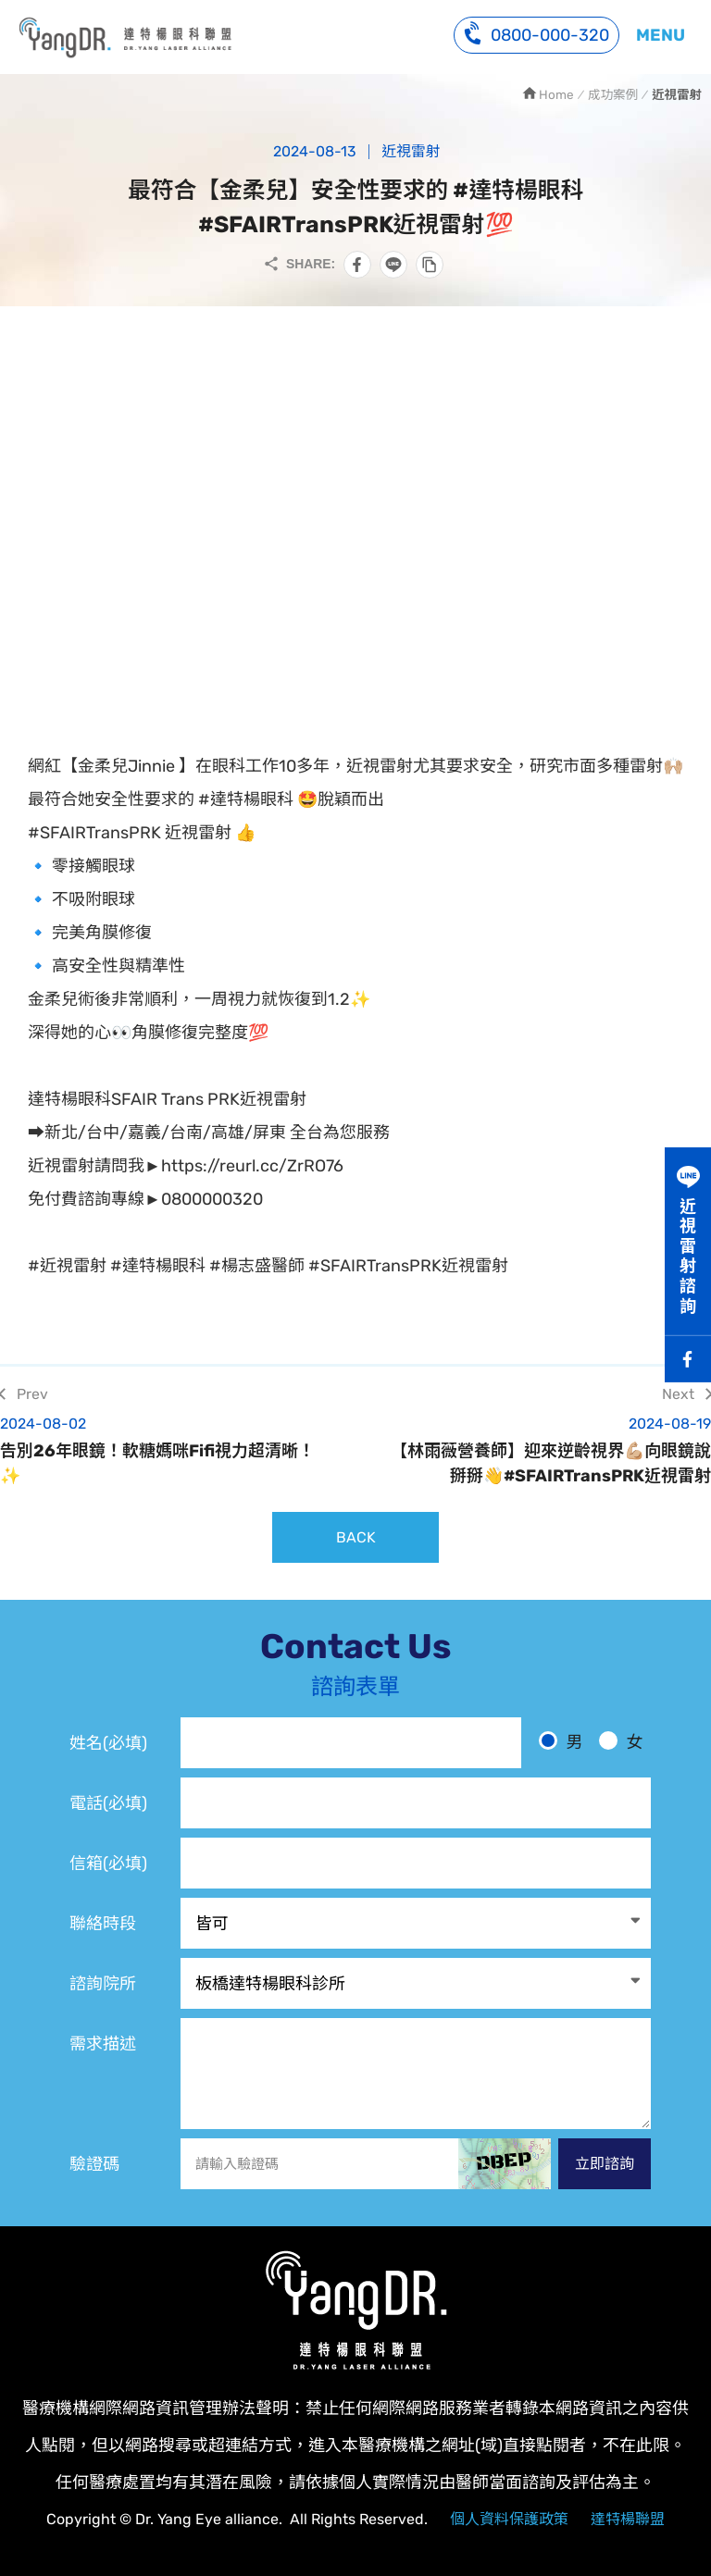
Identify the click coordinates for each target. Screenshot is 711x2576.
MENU (660, 35)
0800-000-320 (536, 32)
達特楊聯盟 (628, 2519)
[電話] (416, 1802)
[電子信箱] (416, 1863)
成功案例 (613, 94)
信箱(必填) (108, 1863)
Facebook (688, 1359)
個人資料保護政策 (509, 2519)
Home (556, 94)
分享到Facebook (357, 265)
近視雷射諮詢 (688, 1256)
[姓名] (351, 1742)
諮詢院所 (102, 1984)
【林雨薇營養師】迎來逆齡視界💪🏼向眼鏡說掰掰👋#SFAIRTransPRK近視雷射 (545, 1450)
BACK (356, 1537)
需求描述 (102, 2044)
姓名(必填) (108, 1743)
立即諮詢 (604, 2164)
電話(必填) (108, 1803)
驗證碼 (94, 2164)
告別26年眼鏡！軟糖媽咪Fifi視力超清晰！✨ (166, 1450)
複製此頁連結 (429, 265)
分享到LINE (393, 265)
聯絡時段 (102, 1923)
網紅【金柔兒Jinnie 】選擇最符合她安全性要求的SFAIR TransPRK (125, 37)
